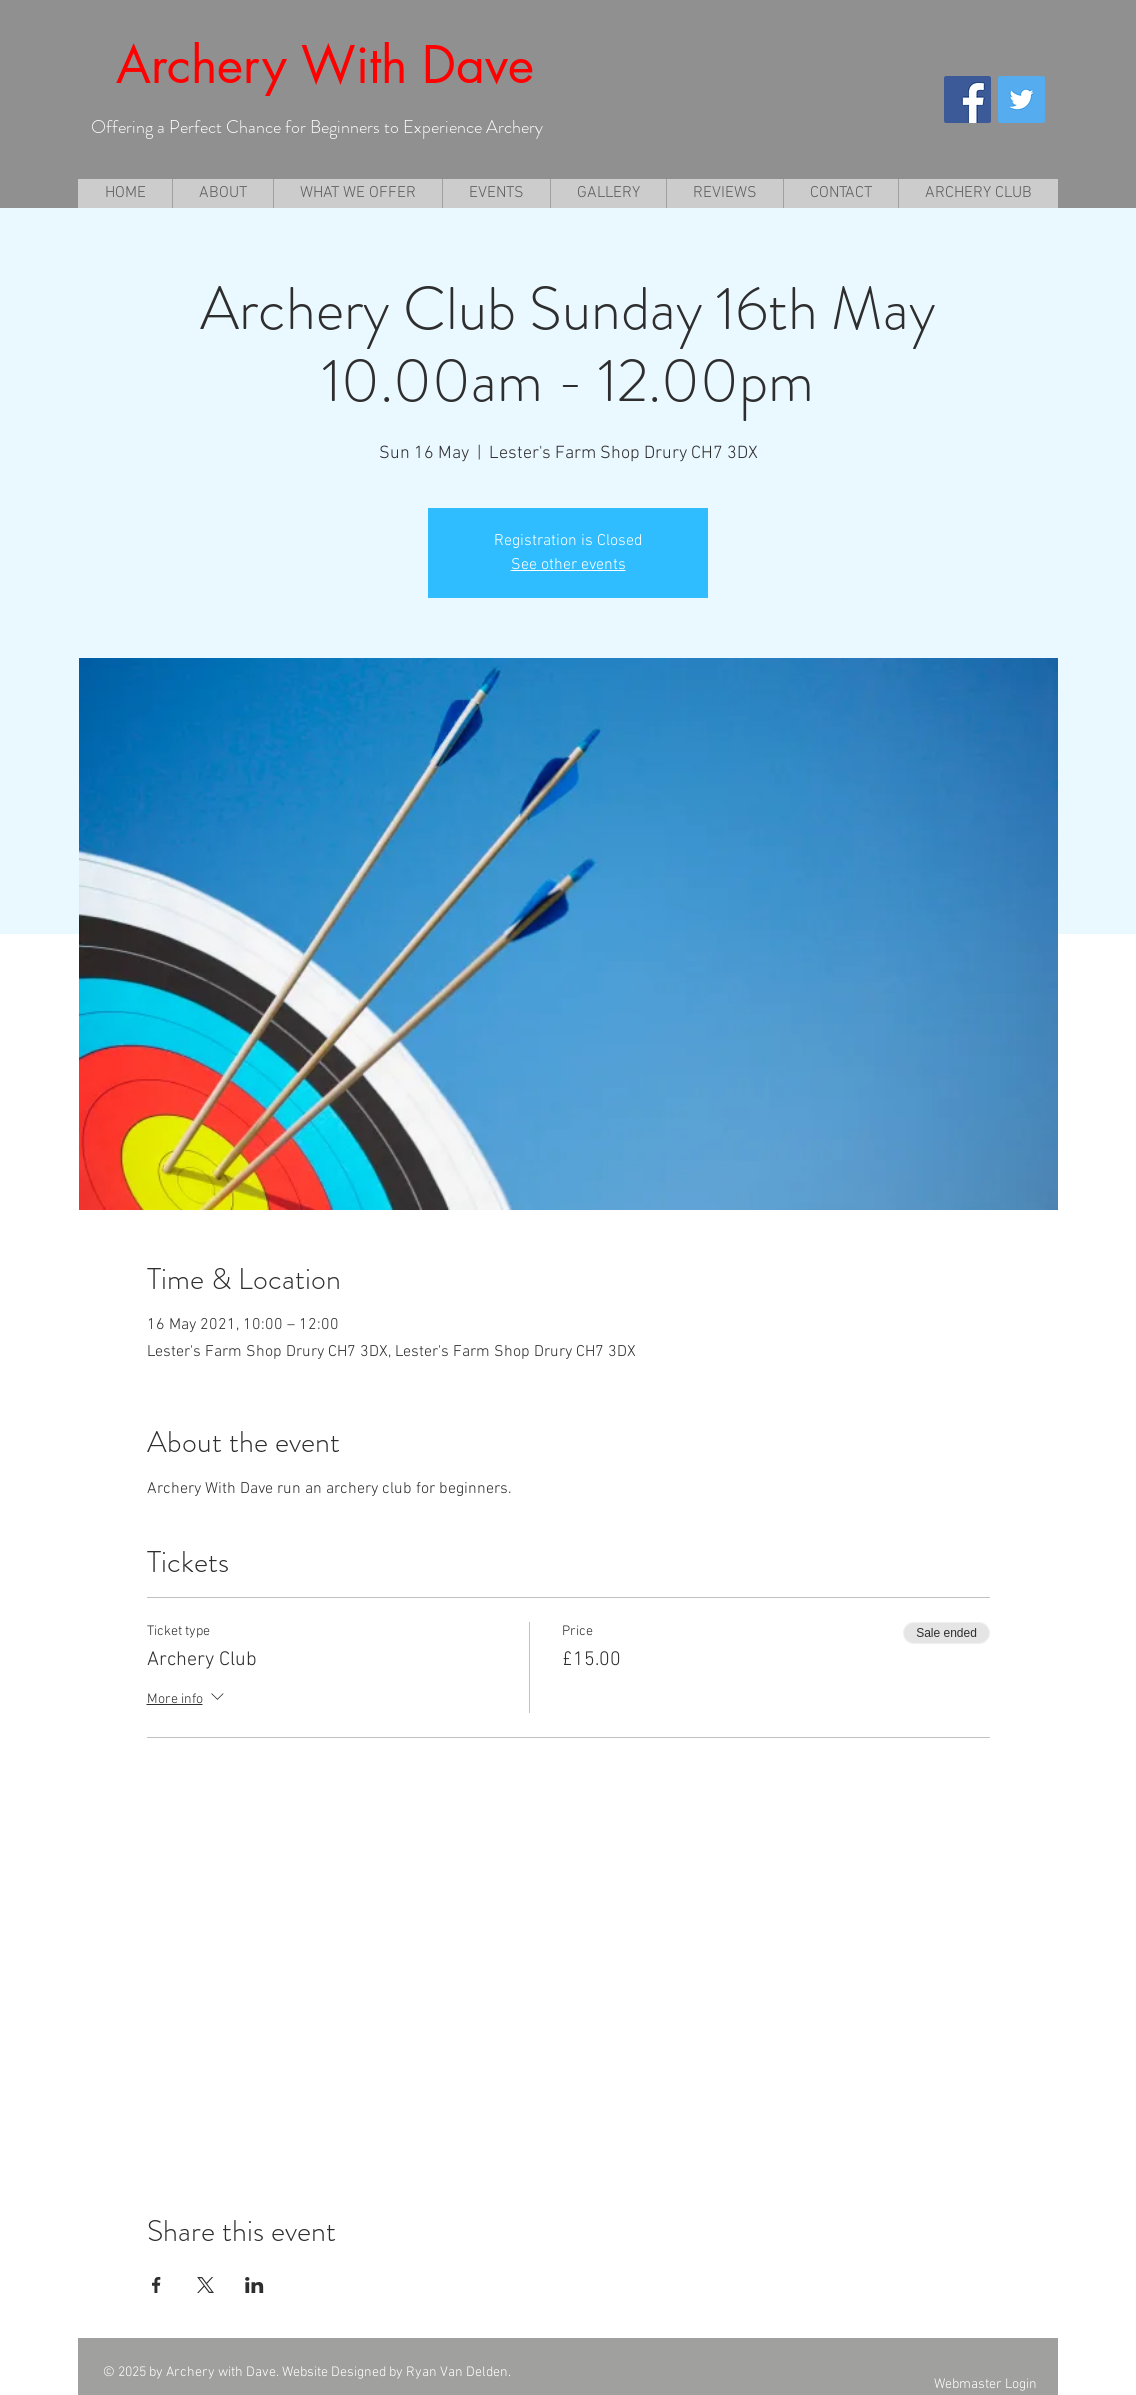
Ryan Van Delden (457, 2372)
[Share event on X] (205, 2285)
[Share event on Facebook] (156, 2285)
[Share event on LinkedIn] (254, 2285)
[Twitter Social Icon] (1021, 99)
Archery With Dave (325, 65)
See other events (568, 565)
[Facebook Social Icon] (967, 99)
